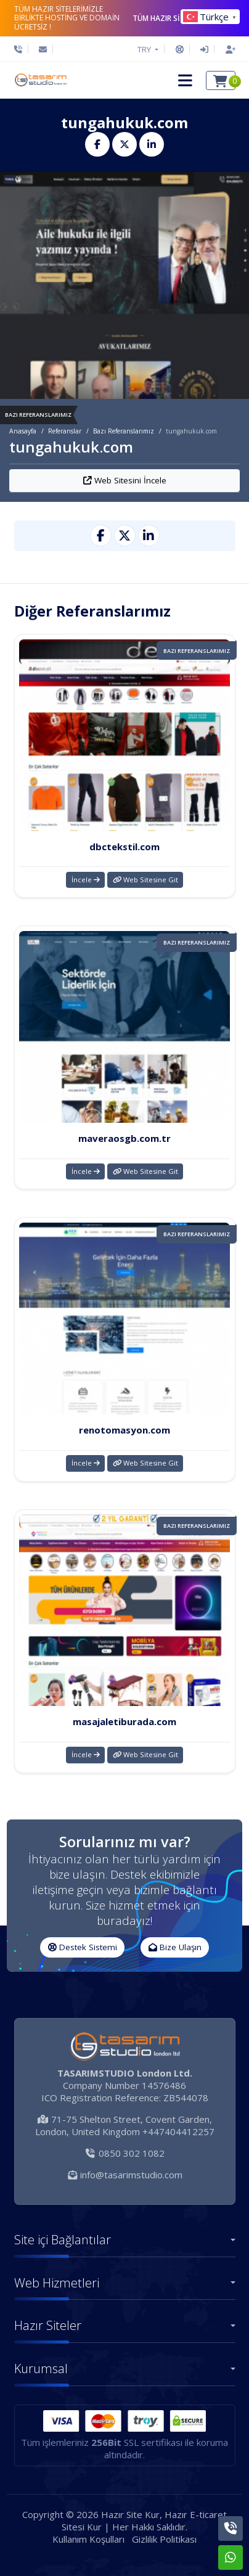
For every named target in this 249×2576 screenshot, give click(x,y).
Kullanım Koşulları (88, 2539)
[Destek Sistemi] (179, 49)
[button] (185, 80)
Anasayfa (22, 431)
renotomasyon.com (124, 1430)
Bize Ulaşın (175, 1947)
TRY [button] (145, 49)
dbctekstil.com (124, 846)
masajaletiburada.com (124, 1721)
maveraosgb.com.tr (124, 1138)
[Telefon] (21, 49)
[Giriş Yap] (204, 49)
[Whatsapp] (230, 2557)
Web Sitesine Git (145, 879)
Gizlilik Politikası (164, 2539)
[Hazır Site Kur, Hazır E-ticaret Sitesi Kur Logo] (40, 80)
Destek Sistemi (82, 1947)
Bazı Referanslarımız (123, 431)
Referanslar (64, 431)
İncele (85, 879)
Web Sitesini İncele (124, 480)
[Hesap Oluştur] (227, 49)
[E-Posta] (43, 49)
